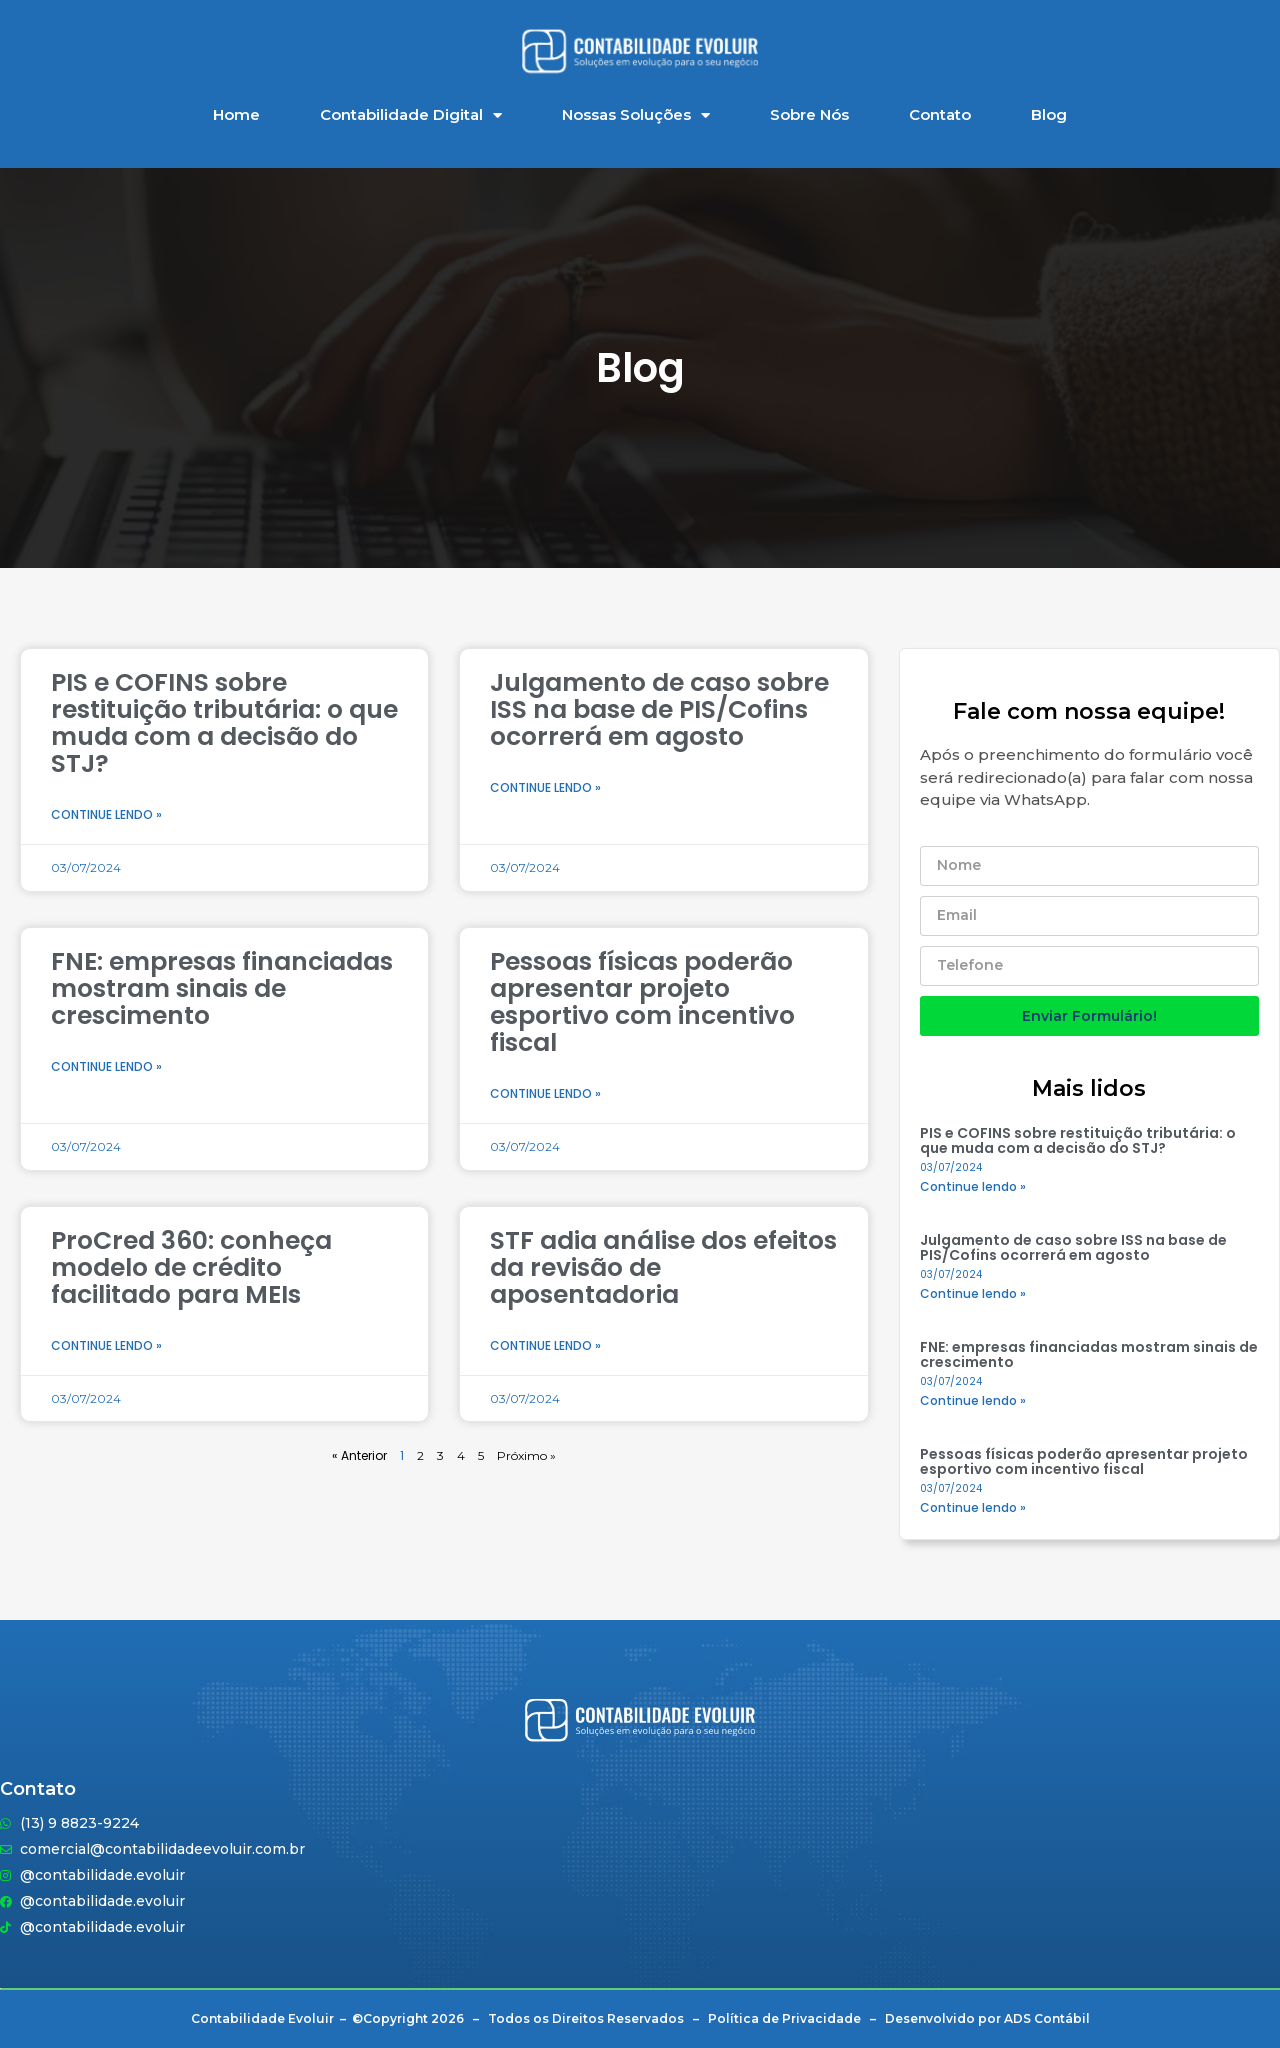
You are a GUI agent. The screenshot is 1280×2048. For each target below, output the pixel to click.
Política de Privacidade (784, 2018)
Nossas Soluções (636, 115)
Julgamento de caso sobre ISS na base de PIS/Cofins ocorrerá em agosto (659, 709)
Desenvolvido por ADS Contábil (987, 2018)
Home (236, 114)
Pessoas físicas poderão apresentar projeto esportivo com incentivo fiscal (642, 1002)
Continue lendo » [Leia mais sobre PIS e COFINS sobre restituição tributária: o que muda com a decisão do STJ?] (106, 814)
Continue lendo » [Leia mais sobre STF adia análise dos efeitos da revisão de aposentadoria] (545, 1345)
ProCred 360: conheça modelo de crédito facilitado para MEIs (191, 1267)
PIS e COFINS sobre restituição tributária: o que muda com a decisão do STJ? (224, 723)
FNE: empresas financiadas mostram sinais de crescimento (222, 988)
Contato (940, 114)
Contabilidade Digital (411, 115)
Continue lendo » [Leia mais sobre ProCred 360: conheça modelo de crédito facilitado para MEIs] (106, 1345)
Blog (1049, 114)
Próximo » (526, 1455)
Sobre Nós (809, 114)
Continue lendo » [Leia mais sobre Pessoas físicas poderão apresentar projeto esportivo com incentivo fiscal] (545, 1093)
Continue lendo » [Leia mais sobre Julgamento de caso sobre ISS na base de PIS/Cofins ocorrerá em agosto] (545, 787)
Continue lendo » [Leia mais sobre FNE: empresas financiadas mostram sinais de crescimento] (106, 1066)
